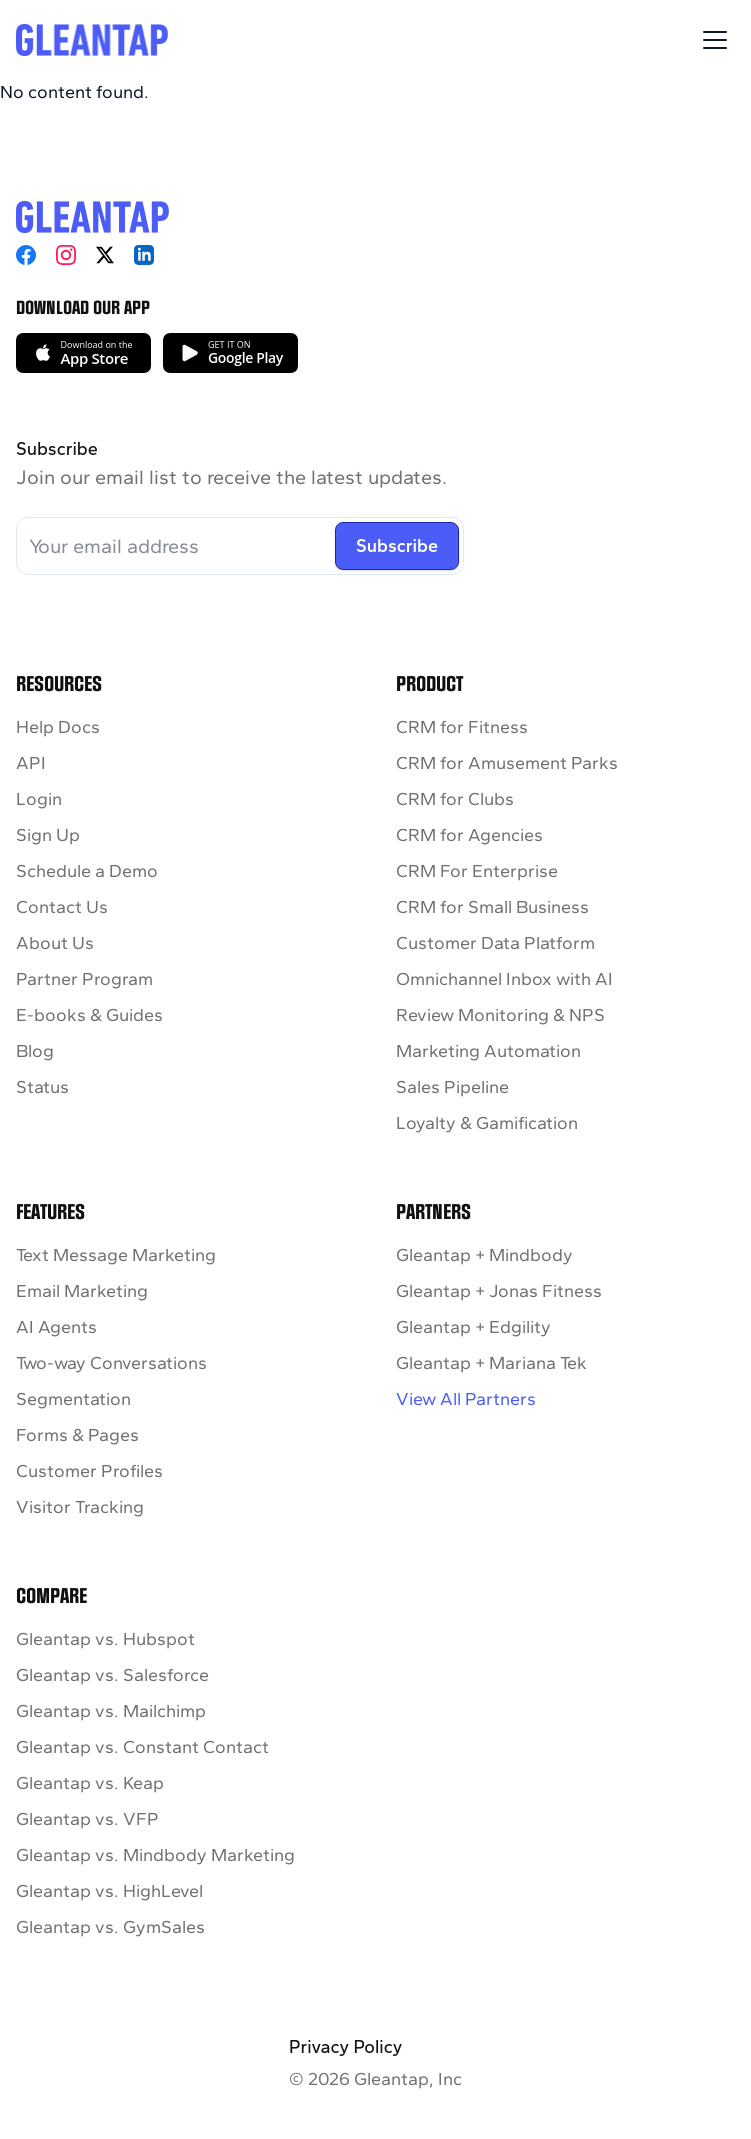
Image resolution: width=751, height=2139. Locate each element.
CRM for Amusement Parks (507, 763)
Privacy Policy (345, 2047)
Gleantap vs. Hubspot (105, 1639)
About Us (55, 943)
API (31, 763)
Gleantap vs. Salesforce (112, 1675)
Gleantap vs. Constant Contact (142, 1747)
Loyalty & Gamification (487, 1123)
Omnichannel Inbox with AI (504, 979)
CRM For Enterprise (477, 871)
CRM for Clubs (455, 799)
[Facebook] (26, 255)
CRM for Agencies (469, 835)
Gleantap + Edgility (473, 1327)
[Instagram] (66, 255)
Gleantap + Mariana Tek (491, 1363)
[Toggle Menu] (715, 40)
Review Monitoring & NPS (500, 1015)
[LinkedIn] (144, 255)
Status (42, 1087)
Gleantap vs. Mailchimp (111, 1711)
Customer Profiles (89, 1471)
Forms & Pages (77, 1435)
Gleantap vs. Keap (90, 1783)
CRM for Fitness (462, 727)
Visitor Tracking (80, 1507)
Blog (35, 1051)
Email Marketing (82, 1291)
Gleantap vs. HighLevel (109, 1891)
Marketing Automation (488, 1051)
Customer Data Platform (495, 943)
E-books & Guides (89, 1015)
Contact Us (62, 907)
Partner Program (84, 979)
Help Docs (58, 727)
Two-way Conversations (111, 1363)
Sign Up (48, 835)
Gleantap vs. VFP (87, 1819)
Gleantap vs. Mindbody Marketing (155, 1855)
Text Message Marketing (116, 1255)
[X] (105, 255)
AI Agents (56, 1327)
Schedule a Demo (87, 871)
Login (39, 799)
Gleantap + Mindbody (484, 1255)
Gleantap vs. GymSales (110, 1927)
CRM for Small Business (492, 907)
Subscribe (397, 546)
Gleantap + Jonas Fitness (499, 1291)
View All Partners (466, 1399)
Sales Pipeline (452, 1087)
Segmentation (73, 1399)
